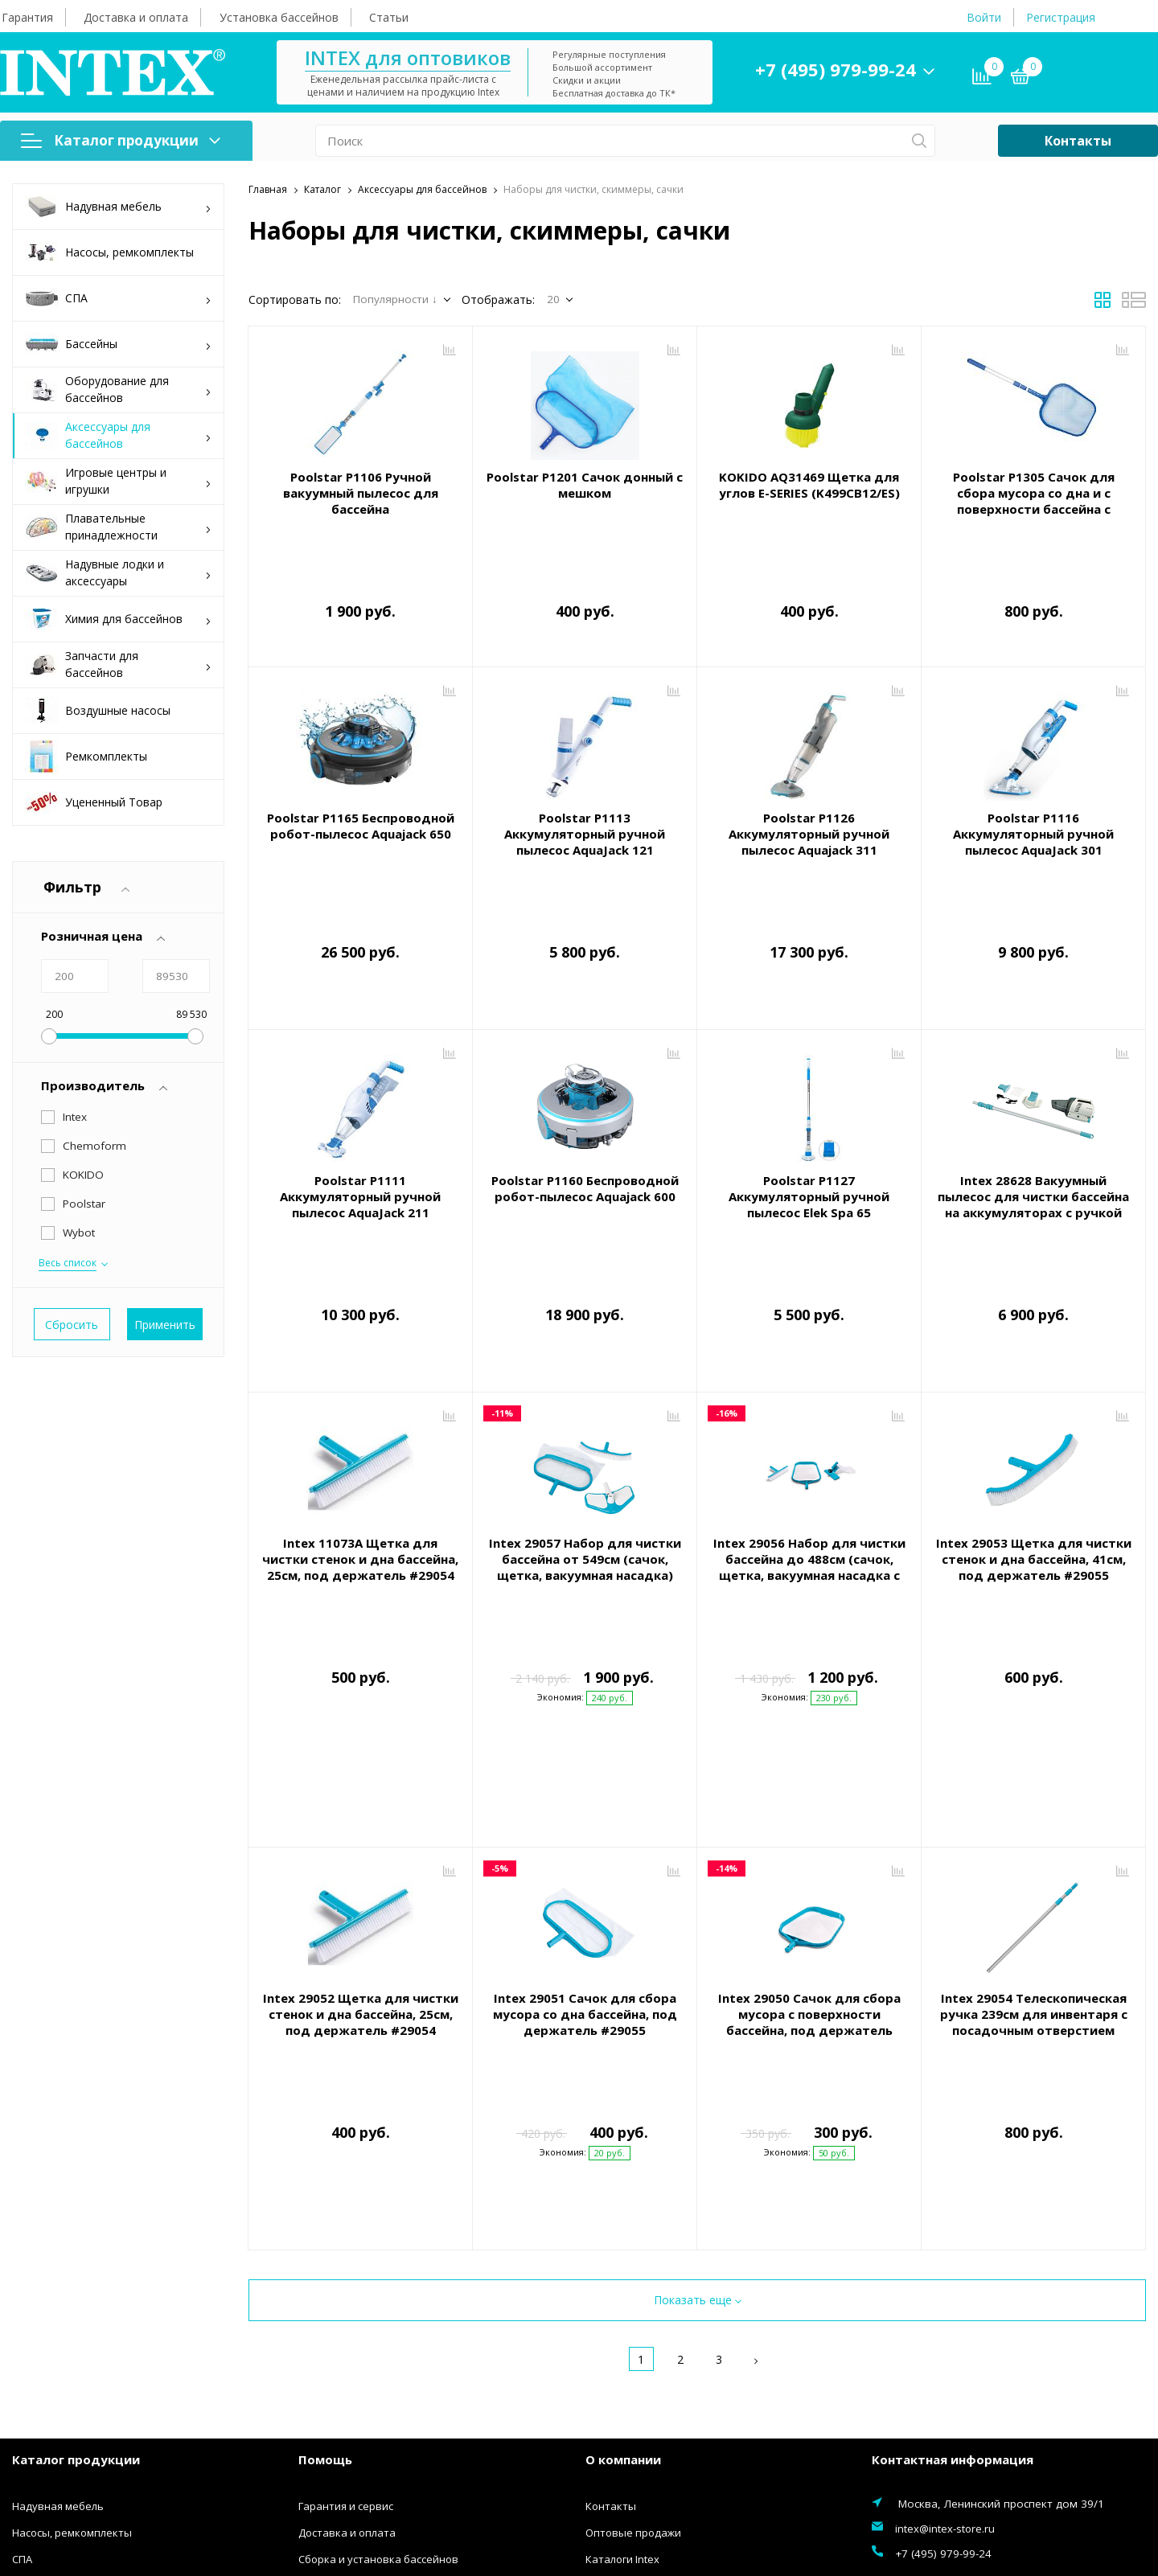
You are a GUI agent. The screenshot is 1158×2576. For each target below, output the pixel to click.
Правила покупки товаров (366, 2324)
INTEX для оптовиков (408, 57)
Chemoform (94, 1145)
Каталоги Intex (622, 2298)
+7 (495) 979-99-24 (835, 69)
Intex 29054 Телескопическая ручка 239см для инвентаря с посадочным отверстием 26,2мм (1033, 1822)
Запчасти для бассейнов (118, 664)
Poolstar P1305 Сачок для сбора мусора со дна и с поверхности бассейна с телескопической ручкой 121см (1033, 509)
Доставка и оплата (136, 17)
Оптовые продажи (633, 2271)
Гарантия (27, 17)
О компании (623, 2198)
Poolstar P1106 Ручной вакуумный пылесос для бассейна (360, 493)
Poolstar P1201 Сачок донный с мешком (585, 485)
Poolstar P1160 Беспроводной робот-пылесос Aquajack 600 (585, 1138)
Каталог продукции (120, 140)
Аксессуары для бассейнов (118, 435)
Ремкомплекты (86, 756)
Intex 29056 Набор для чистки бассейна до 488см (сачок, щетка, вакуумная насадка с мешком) (809, 1480)
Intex (75, 1117)
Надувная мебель (118, 207)
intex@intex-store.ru (945, 2267)
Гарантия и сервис (345, 2245)
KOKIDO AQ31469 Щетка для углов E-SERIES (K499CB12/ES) (809, 485)
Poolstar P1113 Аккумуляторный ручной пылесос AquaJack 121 (584, 819)
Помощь (325, 2198)
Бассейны (118, 344)
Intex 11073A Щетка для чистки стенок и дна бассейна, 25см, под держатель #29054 (360, 1472)
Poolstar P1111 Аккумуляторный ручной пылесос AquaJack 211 (360, 1146)
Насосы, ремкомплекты (109, 252)
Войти (984, 17)
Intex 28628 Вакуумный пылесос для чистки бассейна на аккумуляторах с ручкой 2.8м (1033, 1154)
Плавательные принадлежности (118, 527)
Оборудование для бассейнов (118, 389)
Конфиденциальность (355, 2377)
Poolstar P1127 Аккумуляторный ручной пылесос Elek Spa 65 (809, 1146)
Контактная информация (952, 2198)
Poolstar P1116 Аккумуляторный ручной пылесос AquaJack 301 (1033, 819)
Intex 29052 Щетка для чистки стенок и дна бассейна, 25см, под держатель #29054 (360, 1814)
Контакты (1078, 141)
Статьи (389, 17)
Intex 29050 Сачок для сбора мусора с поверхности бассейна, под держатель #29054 (809, 1822)
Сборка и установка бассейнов (378, 2298)
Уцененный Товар (93, 802)
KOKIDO (83, 1174)
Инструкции (328, 2351)
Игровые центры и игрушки (118, 481)
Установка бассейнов (279, 17)
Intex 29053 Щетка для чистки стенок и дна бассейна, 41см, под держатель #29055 (1033, 1472)
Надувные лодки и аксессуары (118, 572)
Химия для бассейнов (118, 619)
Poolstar (84, 1203)
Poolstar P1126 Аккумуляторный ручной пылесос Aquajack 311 (809, 819)
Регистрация (1060, 17)
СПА (118, 298)
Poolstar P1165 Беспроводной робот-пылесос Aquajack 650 (360, 811)
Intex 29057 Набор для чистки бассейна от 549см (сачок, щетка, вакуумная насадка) (585, 1472)
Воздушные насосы (97, 710)
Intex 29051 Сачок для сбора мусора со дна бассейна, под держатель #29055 (585, 1814)
